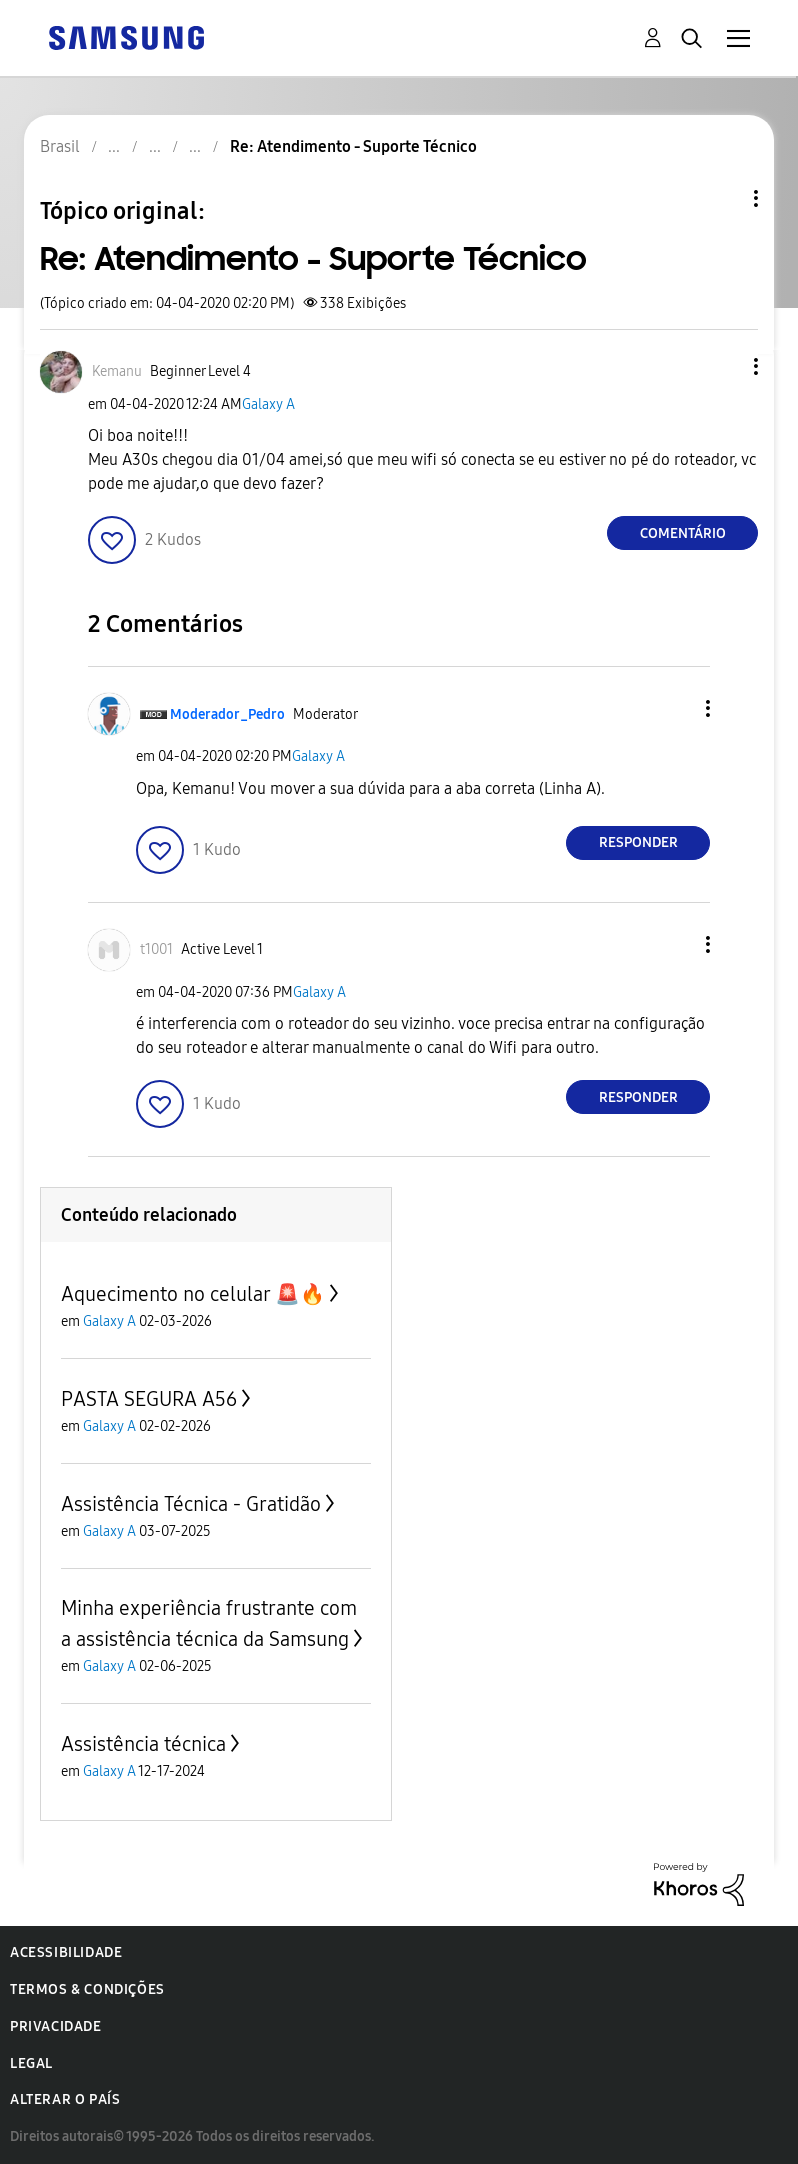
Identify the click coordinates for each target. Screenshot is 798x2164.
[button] (723, 366)
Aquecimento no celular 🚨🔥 (193, 1294)
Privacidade (56, 2026)
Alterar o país (65, 2099)
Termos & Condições (87, 1989)
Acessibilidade (66, 1952)
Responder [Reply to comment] (638, 842)
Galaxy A (268, 404)
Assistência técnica (143, 1744)
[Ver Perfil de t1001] (156, 949)
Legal (31, 2063)
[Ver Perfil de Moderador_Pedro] (227, 714)
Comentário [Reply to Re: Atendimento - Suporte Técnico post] (683, 533)
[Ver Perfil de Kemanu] (117, 371)
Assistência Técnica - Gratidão (191, 1504)
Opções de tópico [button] (722, 198)
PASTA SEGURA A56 (149, 1399)
